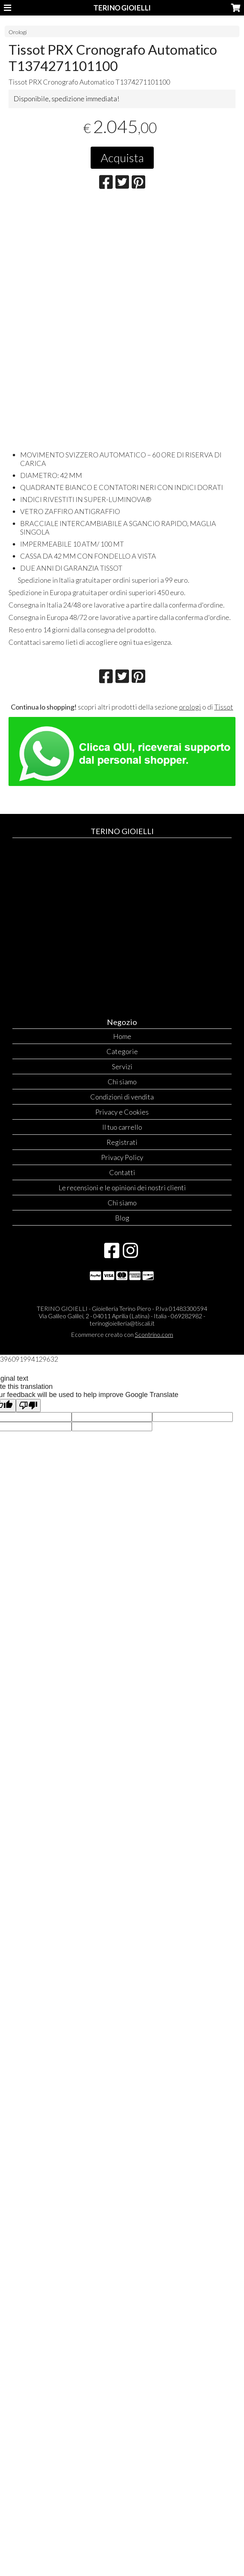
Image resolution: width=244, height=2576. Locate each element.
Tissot (223, 707)
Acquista (122, 157)
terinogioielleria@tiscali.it (122, 1323)
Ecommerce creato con (122, 1334)
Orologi (18, 32)
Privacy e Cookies (122, 1112)
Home (122, 1036)
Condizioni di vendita (122, 1096)
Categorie (122, 1051)
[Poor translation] (28, 1406)
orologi (190, 707)
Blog (122, 1218)
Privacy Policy (122, 1157)
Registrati (122, 1142)
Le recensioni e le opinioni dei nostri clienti (122, 1187)
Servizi (122, 1066)
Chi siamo (122, 1081)
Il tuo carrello (122, 1127)
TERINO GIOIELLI (122, 7)
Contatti (122, 1172)
